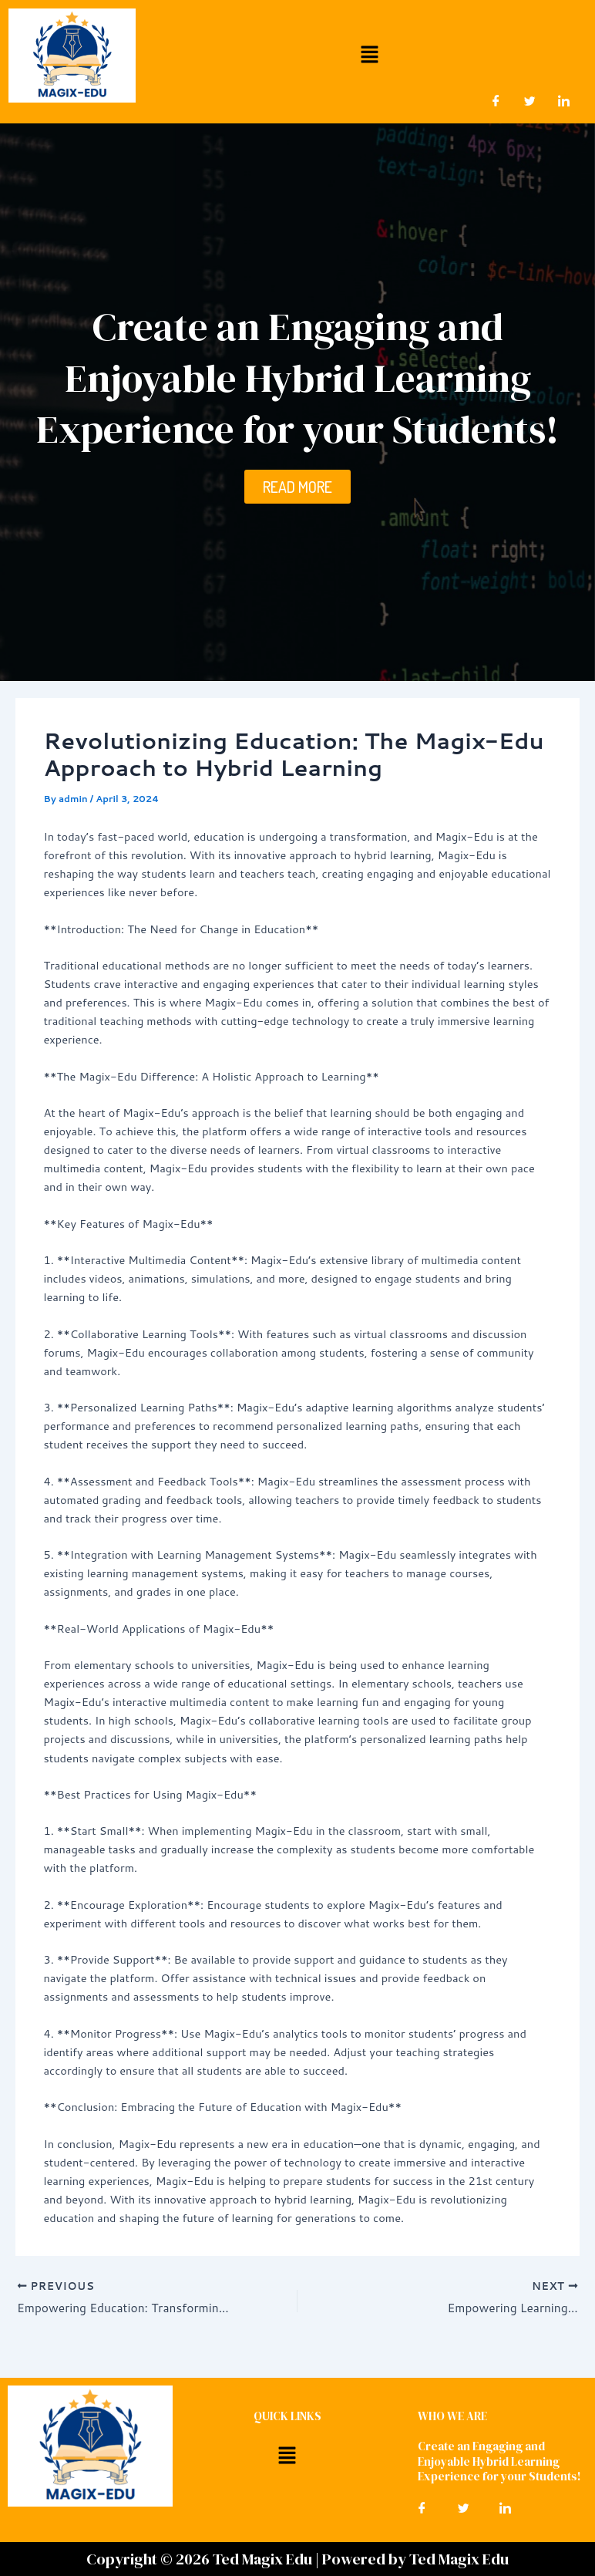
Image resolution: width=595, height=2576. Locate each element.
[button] (369, 53)
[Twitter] (530, 100)
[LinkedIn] (564, 100)
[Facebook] (496, 100)
